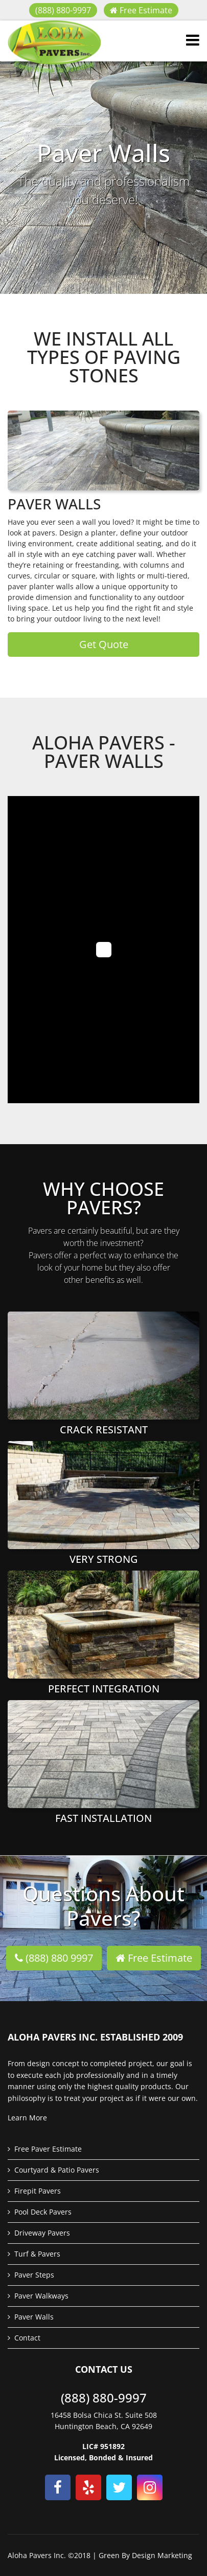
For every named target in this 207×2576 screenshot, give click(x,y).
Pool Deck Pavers (43, 2212)
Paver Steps (34, 2275)
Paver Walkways (41, 2296)
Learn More (27, 2117)
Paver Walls (34, 2317)
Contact (27, 2338)
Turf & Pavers (37, 2254)
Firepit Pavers (37, 2191)
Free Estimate (141, 10)
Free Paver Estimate (48, 2149)
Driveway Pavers (42, 2233)
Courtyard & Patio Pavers (56, 2170)
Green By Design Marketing (145, 2555)
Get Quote (103, 644)
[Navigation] (192, 40)
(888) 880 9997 (54, 1958)
